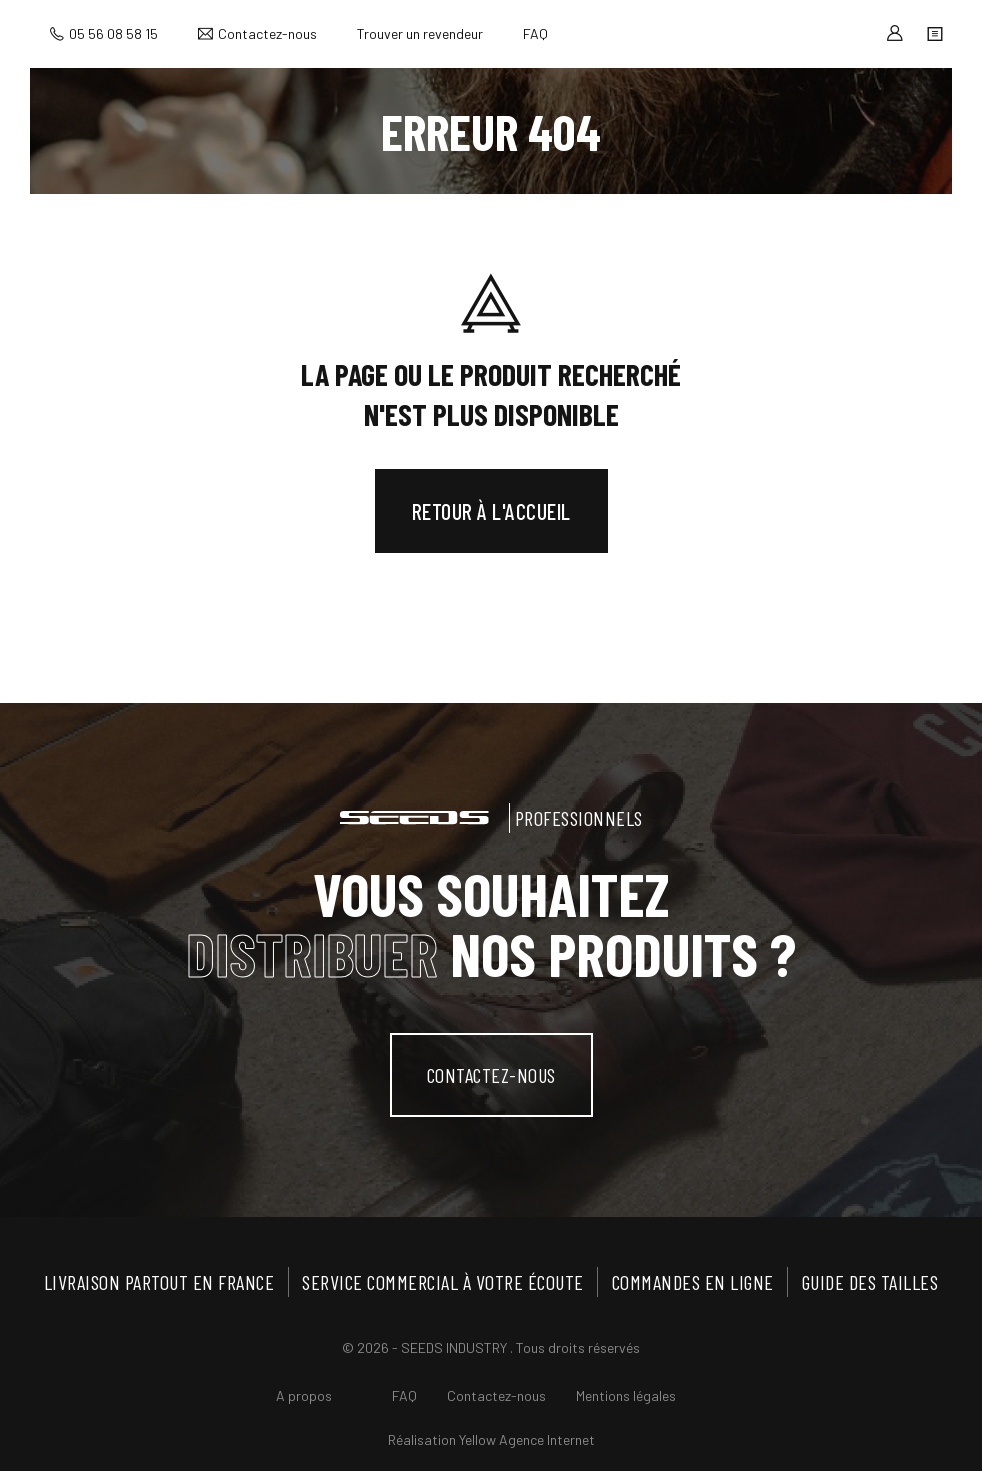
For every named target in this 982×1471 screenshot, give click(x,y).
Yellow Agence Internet (527, 1439)
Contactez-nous (267, 33)
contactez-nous (491, 1075)
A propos (304, 1395)
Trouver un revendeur (420, 33)
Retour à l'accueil (491, 511)
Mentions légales (626, 1395)
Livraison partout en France (159, 1282)
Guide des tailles (870, 1282)
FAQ (535, 33)
